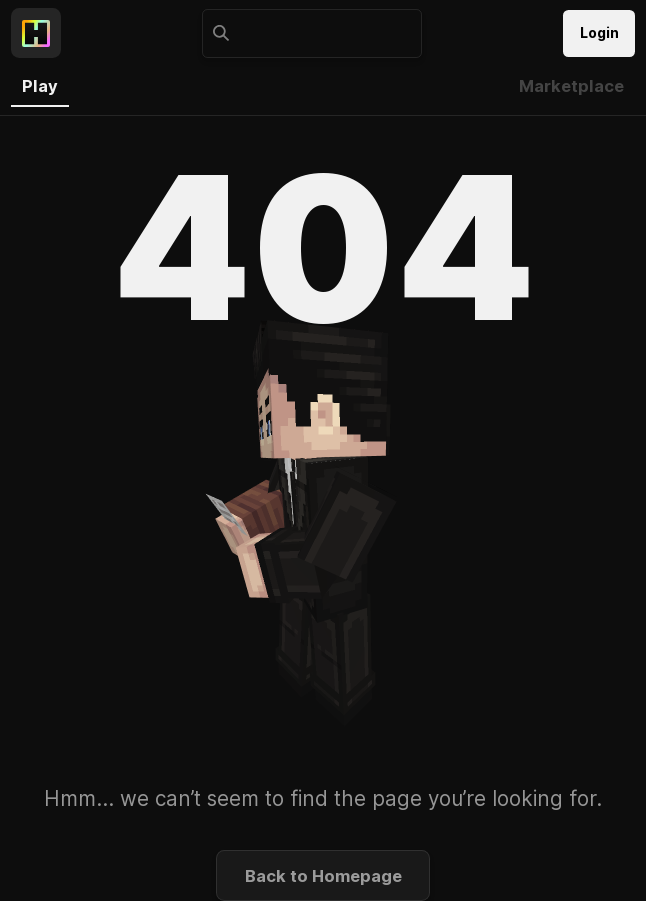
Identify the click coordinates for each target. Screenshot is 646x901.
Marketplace (571, 86)
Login (599, 33)
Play (40, 86)
